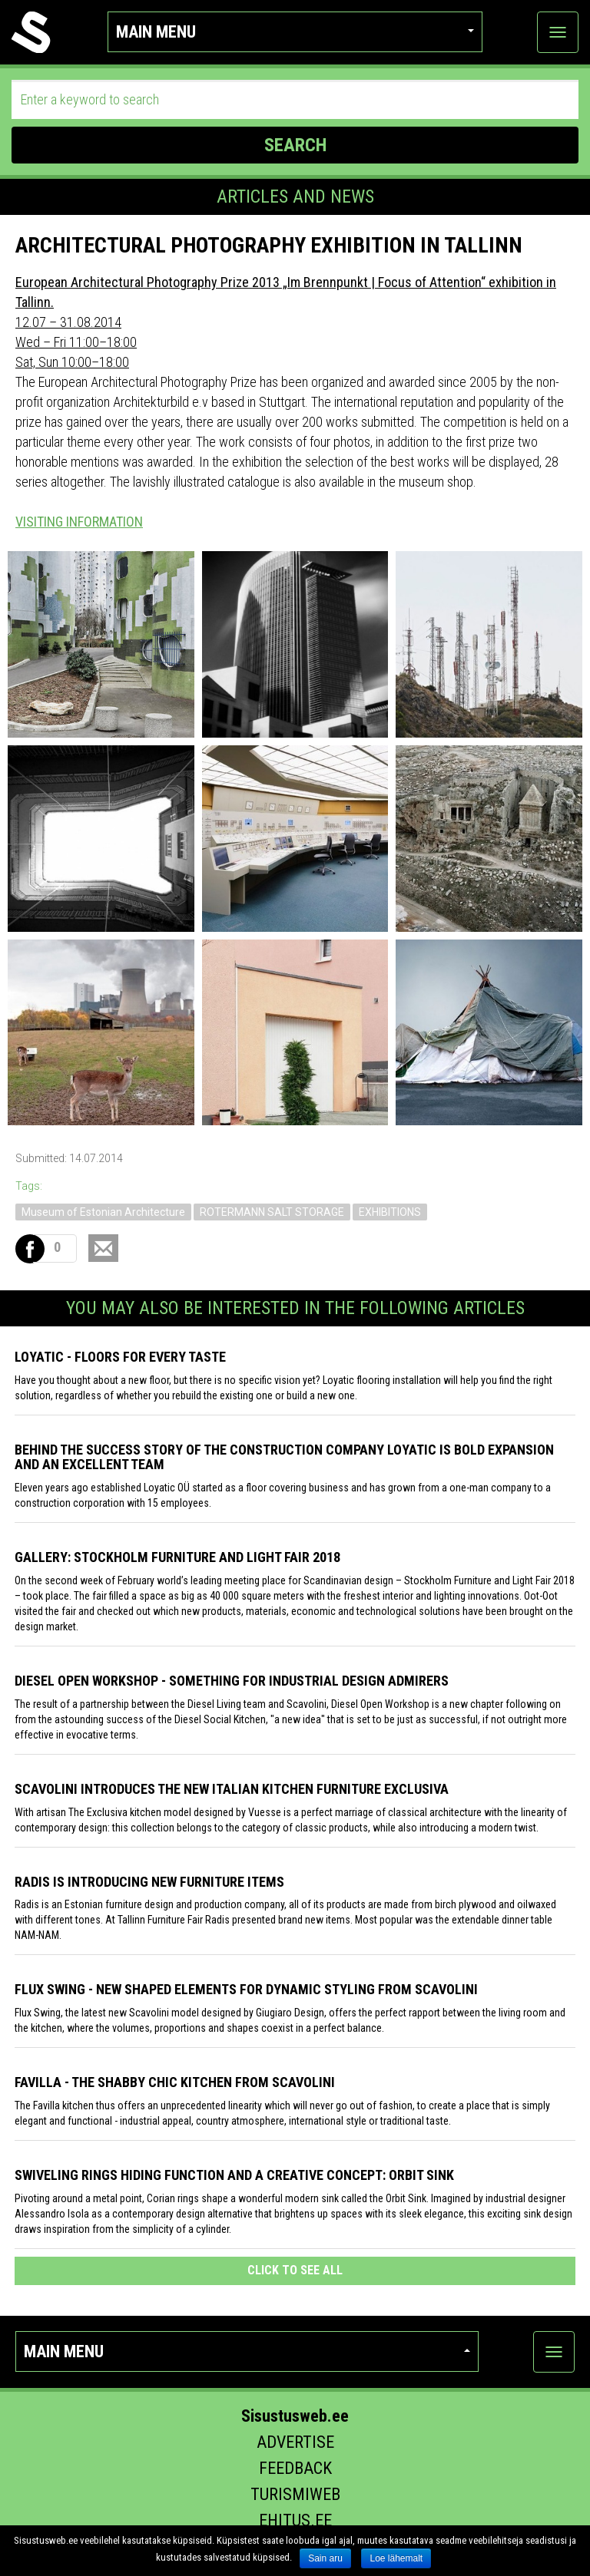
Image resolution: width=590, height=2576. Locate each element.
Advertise (295, 2442)
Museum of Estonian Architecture (103, 1212)
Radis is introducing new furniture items (149, 1882)
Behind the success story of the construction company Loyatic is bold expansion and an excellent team (284, 1457)
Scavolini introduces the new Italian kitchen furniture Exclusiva (232, 1789)
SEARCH (295, 145)
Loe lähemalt (396, 2558)
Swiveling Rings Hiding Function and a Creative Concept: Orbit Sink (234, 2175)
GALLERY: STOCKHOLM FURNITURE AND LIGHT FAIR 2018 (177, 1557)
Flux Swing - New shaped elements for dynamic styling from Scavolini (246, 1989)
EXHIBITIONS (390, 1212)
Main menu (295, 31)
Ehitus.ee (295, 2520)
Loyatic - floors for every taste (120, 1357)
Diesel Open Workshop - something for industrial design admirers (232, 1681)
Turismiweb (295, 2494)
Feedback (295, 2468)
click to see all (295, 2270)
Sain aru (325, 2558)
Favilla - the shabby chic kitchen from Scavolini (175, 2082)
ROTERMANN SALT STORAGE (272, 1212)
